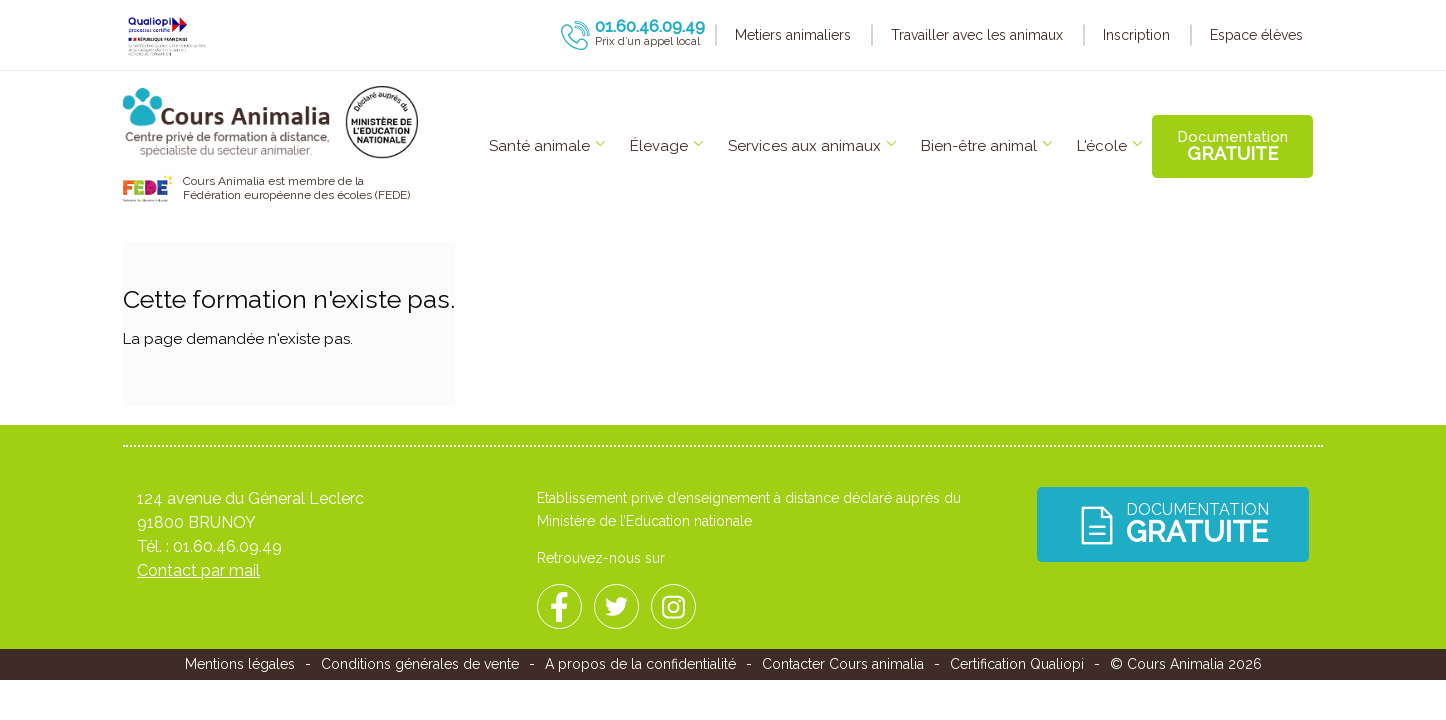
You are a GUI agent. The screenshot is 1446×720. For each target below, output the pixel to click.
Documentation (1232, 146)
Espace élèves (1256, 35)
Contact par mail (198, 570)
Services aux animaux (804, 146)
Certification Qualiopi (1017, 664)
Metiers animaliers (793, 35)
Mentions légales (240, 664)
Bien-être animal (979, 146)
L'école (1102, 146)
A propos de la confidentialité (640, 664)
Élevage (659, 146)
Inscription (1136, 35)
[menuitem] (539, 146)
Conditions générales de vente (420, 664)
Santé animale (539, 146)
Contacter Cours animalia (843, 664)
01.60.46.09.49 (227, 546)
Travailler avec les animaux (977, 35)
